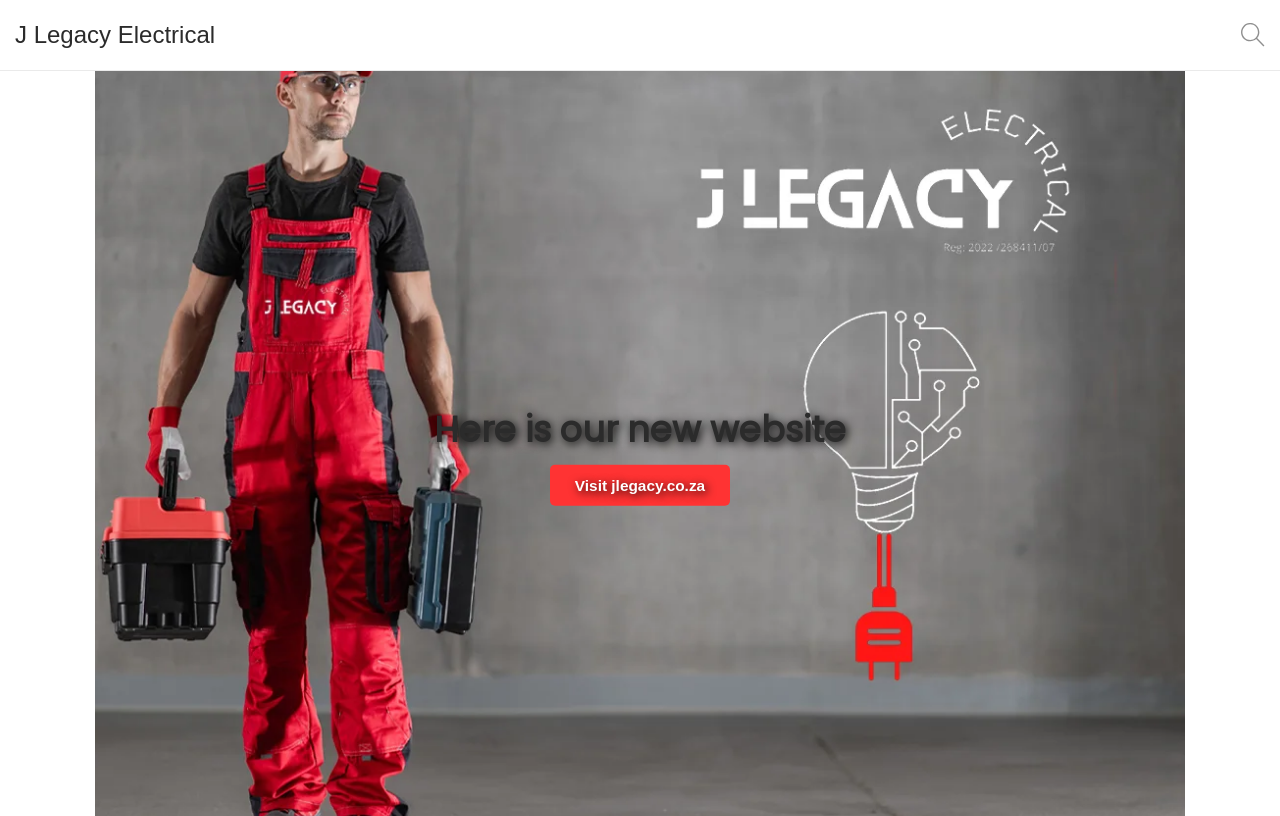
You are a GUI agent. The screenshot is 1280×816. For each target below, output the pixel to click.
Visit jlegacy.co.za (640, 484)
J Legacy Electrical (115, 34)
